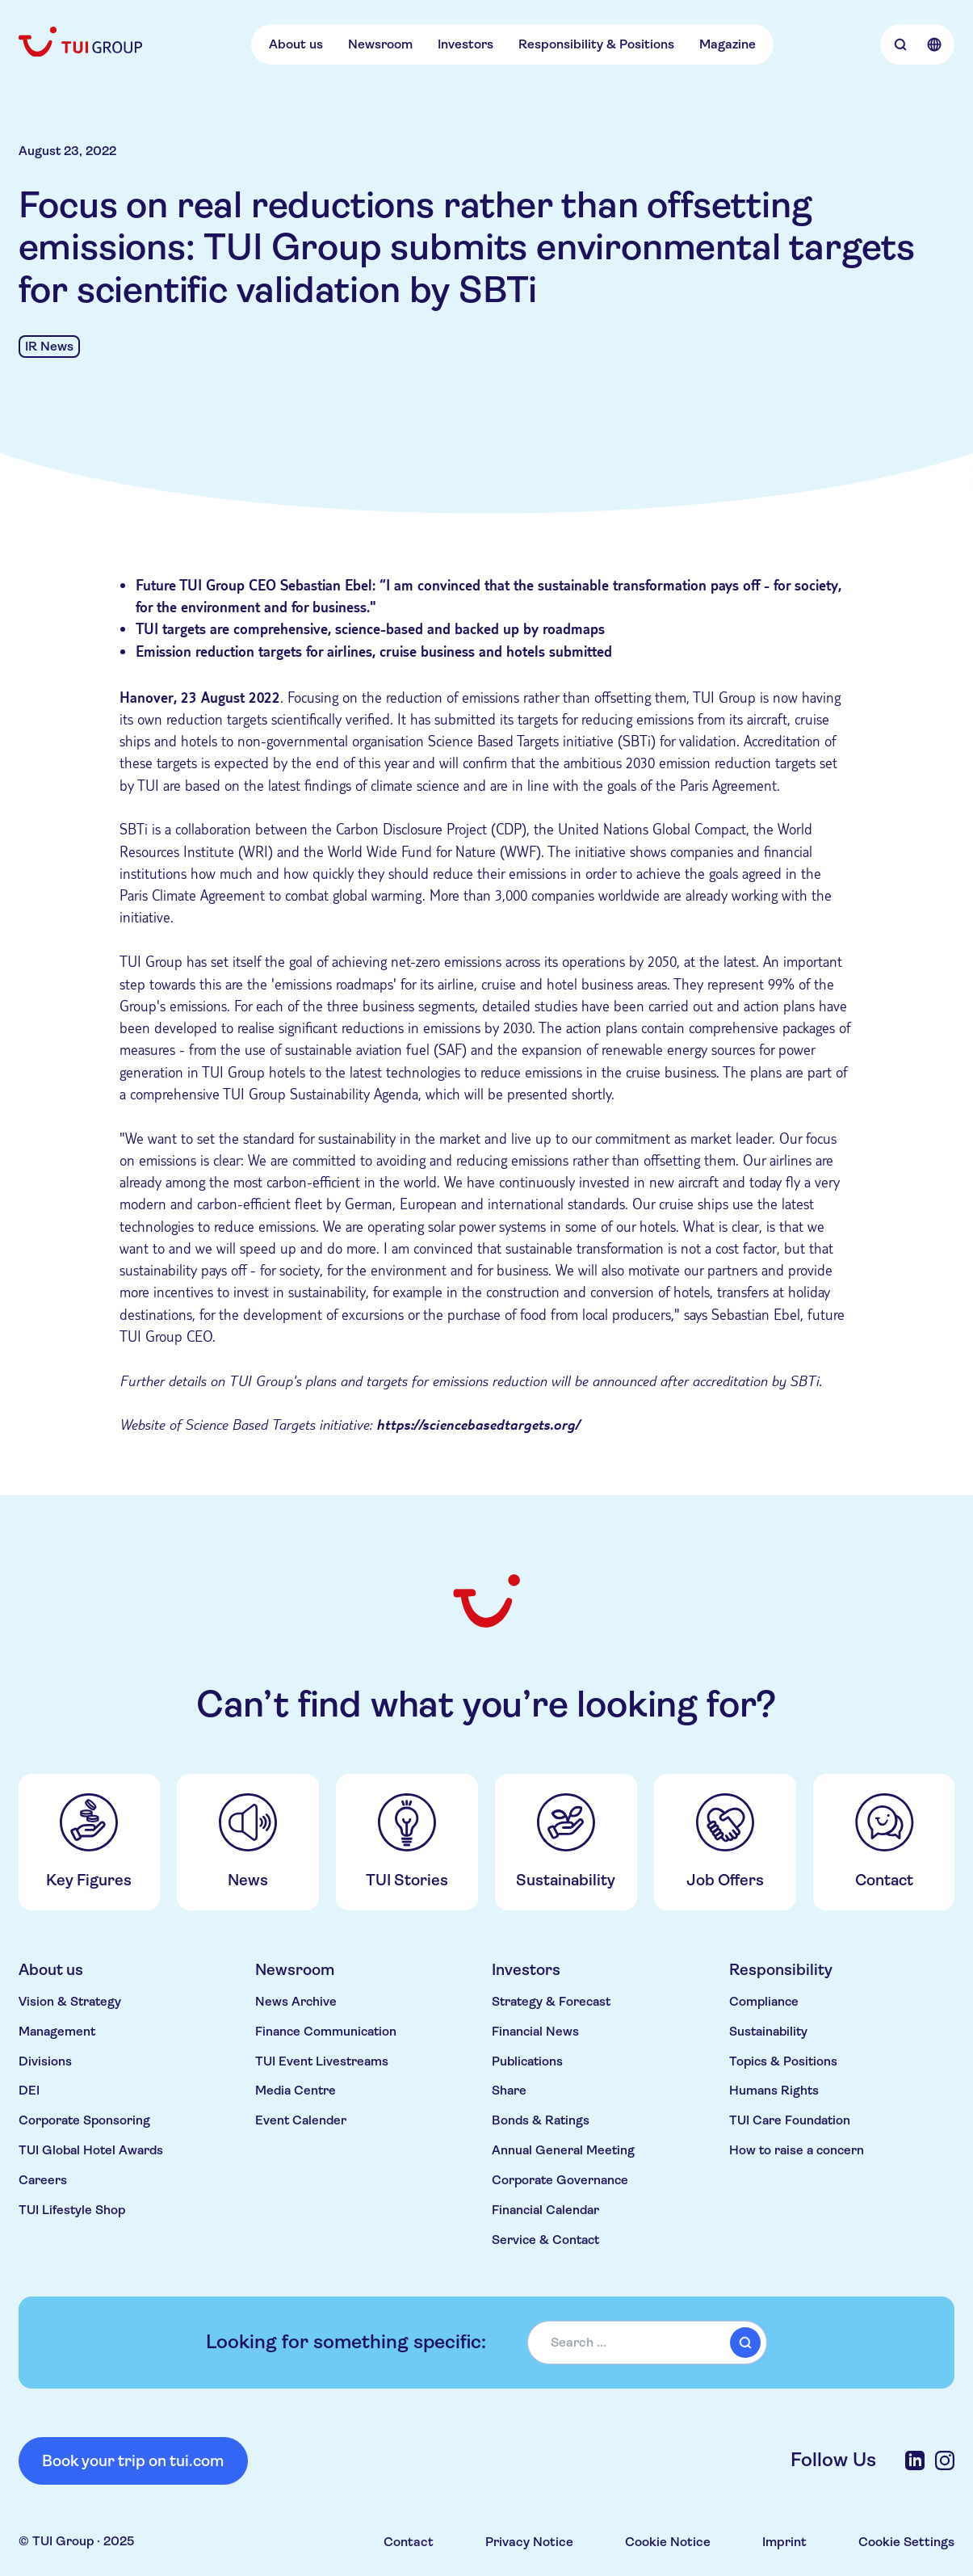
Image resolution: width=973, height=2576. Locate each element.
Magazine (727, 44)
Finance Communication (325, 2031)
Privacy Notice (529, 2541)
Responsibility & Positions (596, 44)
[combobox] (647, 2342)
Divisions (45, 2061)
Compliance (764, 2001)
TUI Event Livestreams (321, 2061)
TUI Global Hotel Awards (91, 2150)
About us (296, 44)
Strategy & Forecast (551, 2001)
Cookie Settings (906, 2541)
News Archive (296, 2001)
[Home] (82, 42)
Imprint (784, 2541)
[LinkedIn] (915, 2460)
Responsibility (781, 1969)
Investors (465, 44)
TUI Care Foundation (789, 2120)
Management (57, 2031)
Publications (527, 2061)
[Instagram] (944, 2460)
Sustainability (768, 2031)
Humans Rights (774, 2090)
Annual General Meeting (563, 2150)
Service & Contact (545, 2240)
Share (509, 2090)
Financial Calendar (545, 2210)
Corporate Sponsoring (84, 2120)
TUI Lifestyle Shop (72, 2210)
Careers (43, 2180)
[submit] (745, 2342)
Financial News (535, 2031)
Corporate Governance (560, 2180)
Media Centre (295, 2090)
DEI (29, 2090)
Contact (409, 2541)
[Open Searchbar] (901, 44)
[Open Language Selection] (934, 44)
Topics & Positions (783, 2061)
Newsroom (380, 44)
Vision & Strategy (70, 2001)
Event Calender (300, 2120)
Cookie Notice (668, 2541)
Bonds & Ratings (540, 2120)
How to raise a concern (796, 2150)
